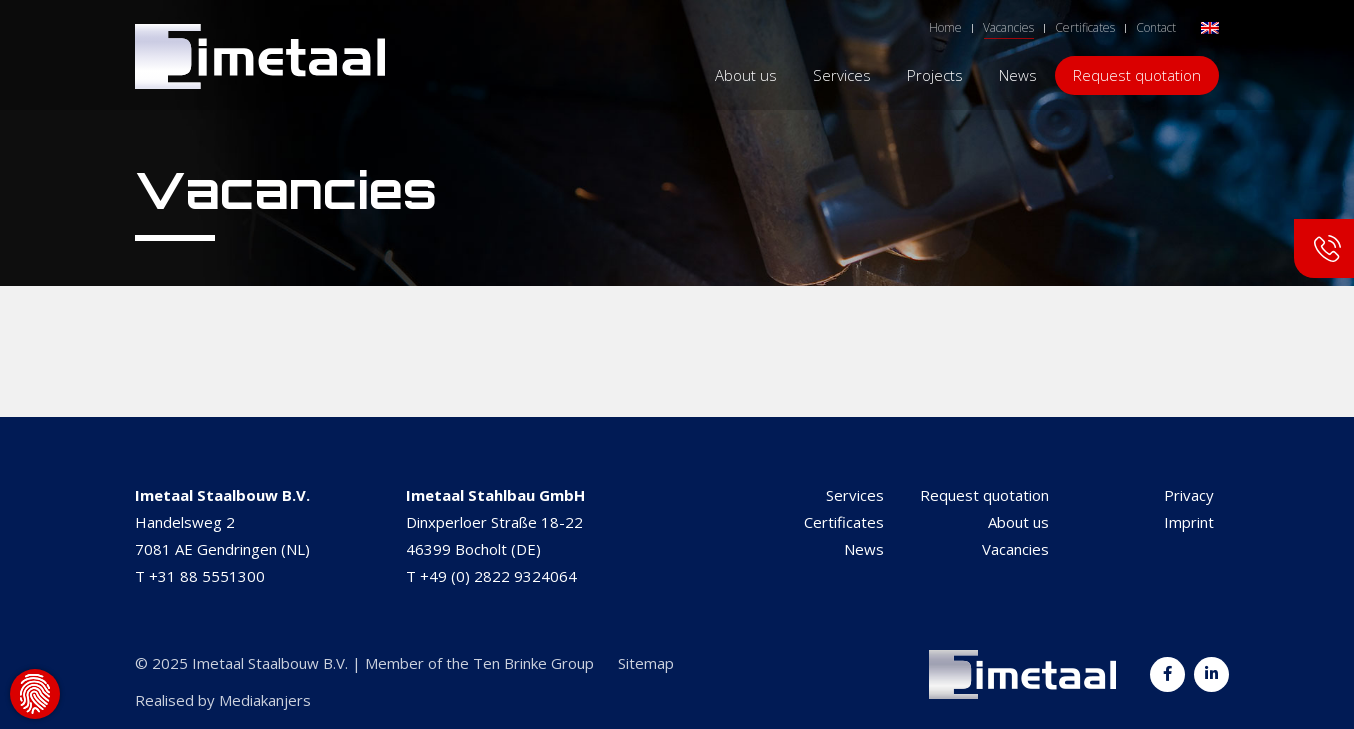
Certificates (844, 522)
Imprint (1189, 522)
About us (1018, 522)
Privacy (1189, 495)
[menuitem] (1210, 26)
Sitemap (646, 663)
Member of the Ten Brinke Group (479, 663)
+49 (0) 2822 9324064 (498, 576)
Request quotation (984, 495)
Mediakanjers (265, 700)
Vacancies (1015, 549)
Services (855, 495)
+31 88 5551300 (207, 576)
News (864, 549)
